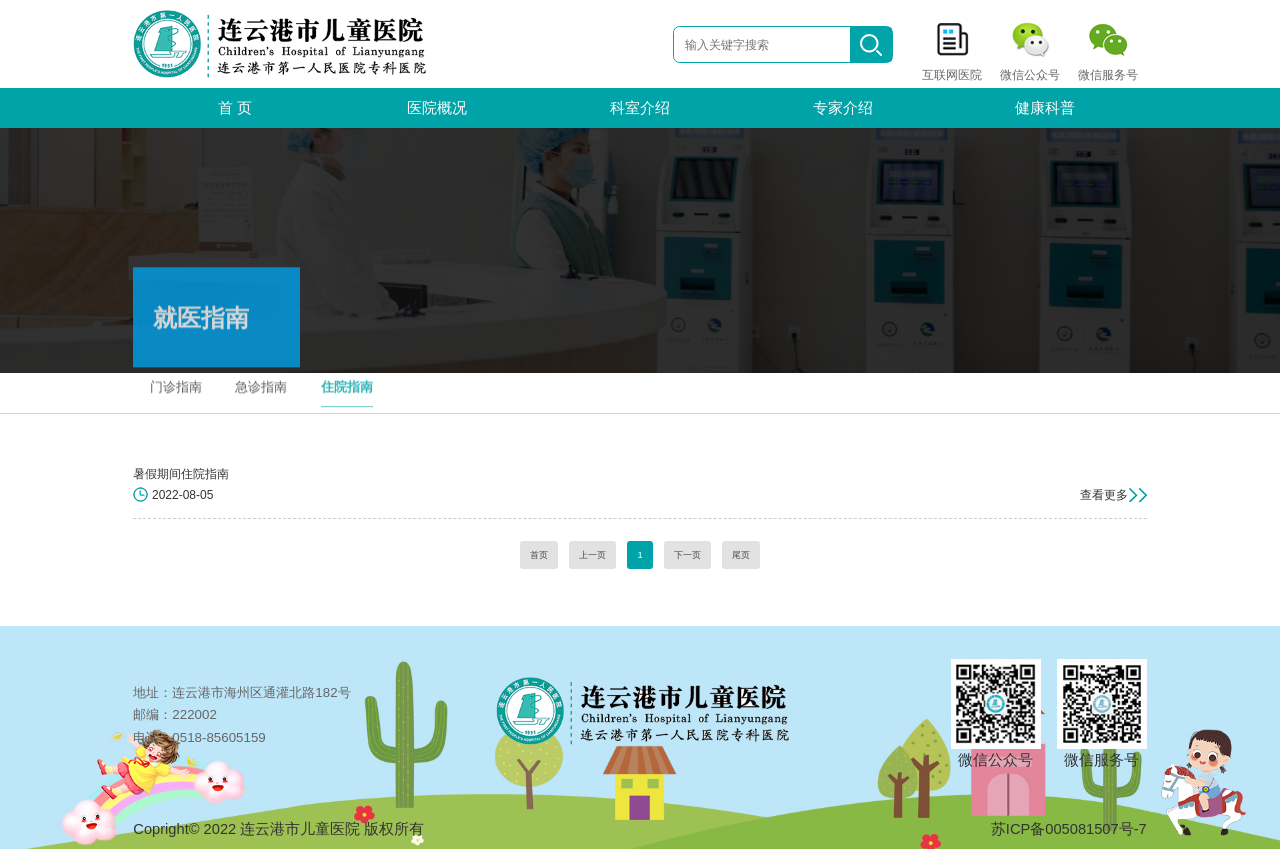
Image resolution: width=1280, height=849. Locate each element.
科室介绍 (640, 108)
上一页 (592, 555)
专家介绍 (843, 108)
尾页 (741, 555)
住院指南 (347, 381)
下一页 (687, 555)
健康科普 (1045, 108)
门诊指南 (176, 381)
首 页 (235, 108)
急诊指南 (261, 381)
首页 (539, 555)
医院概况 (437, 108)
